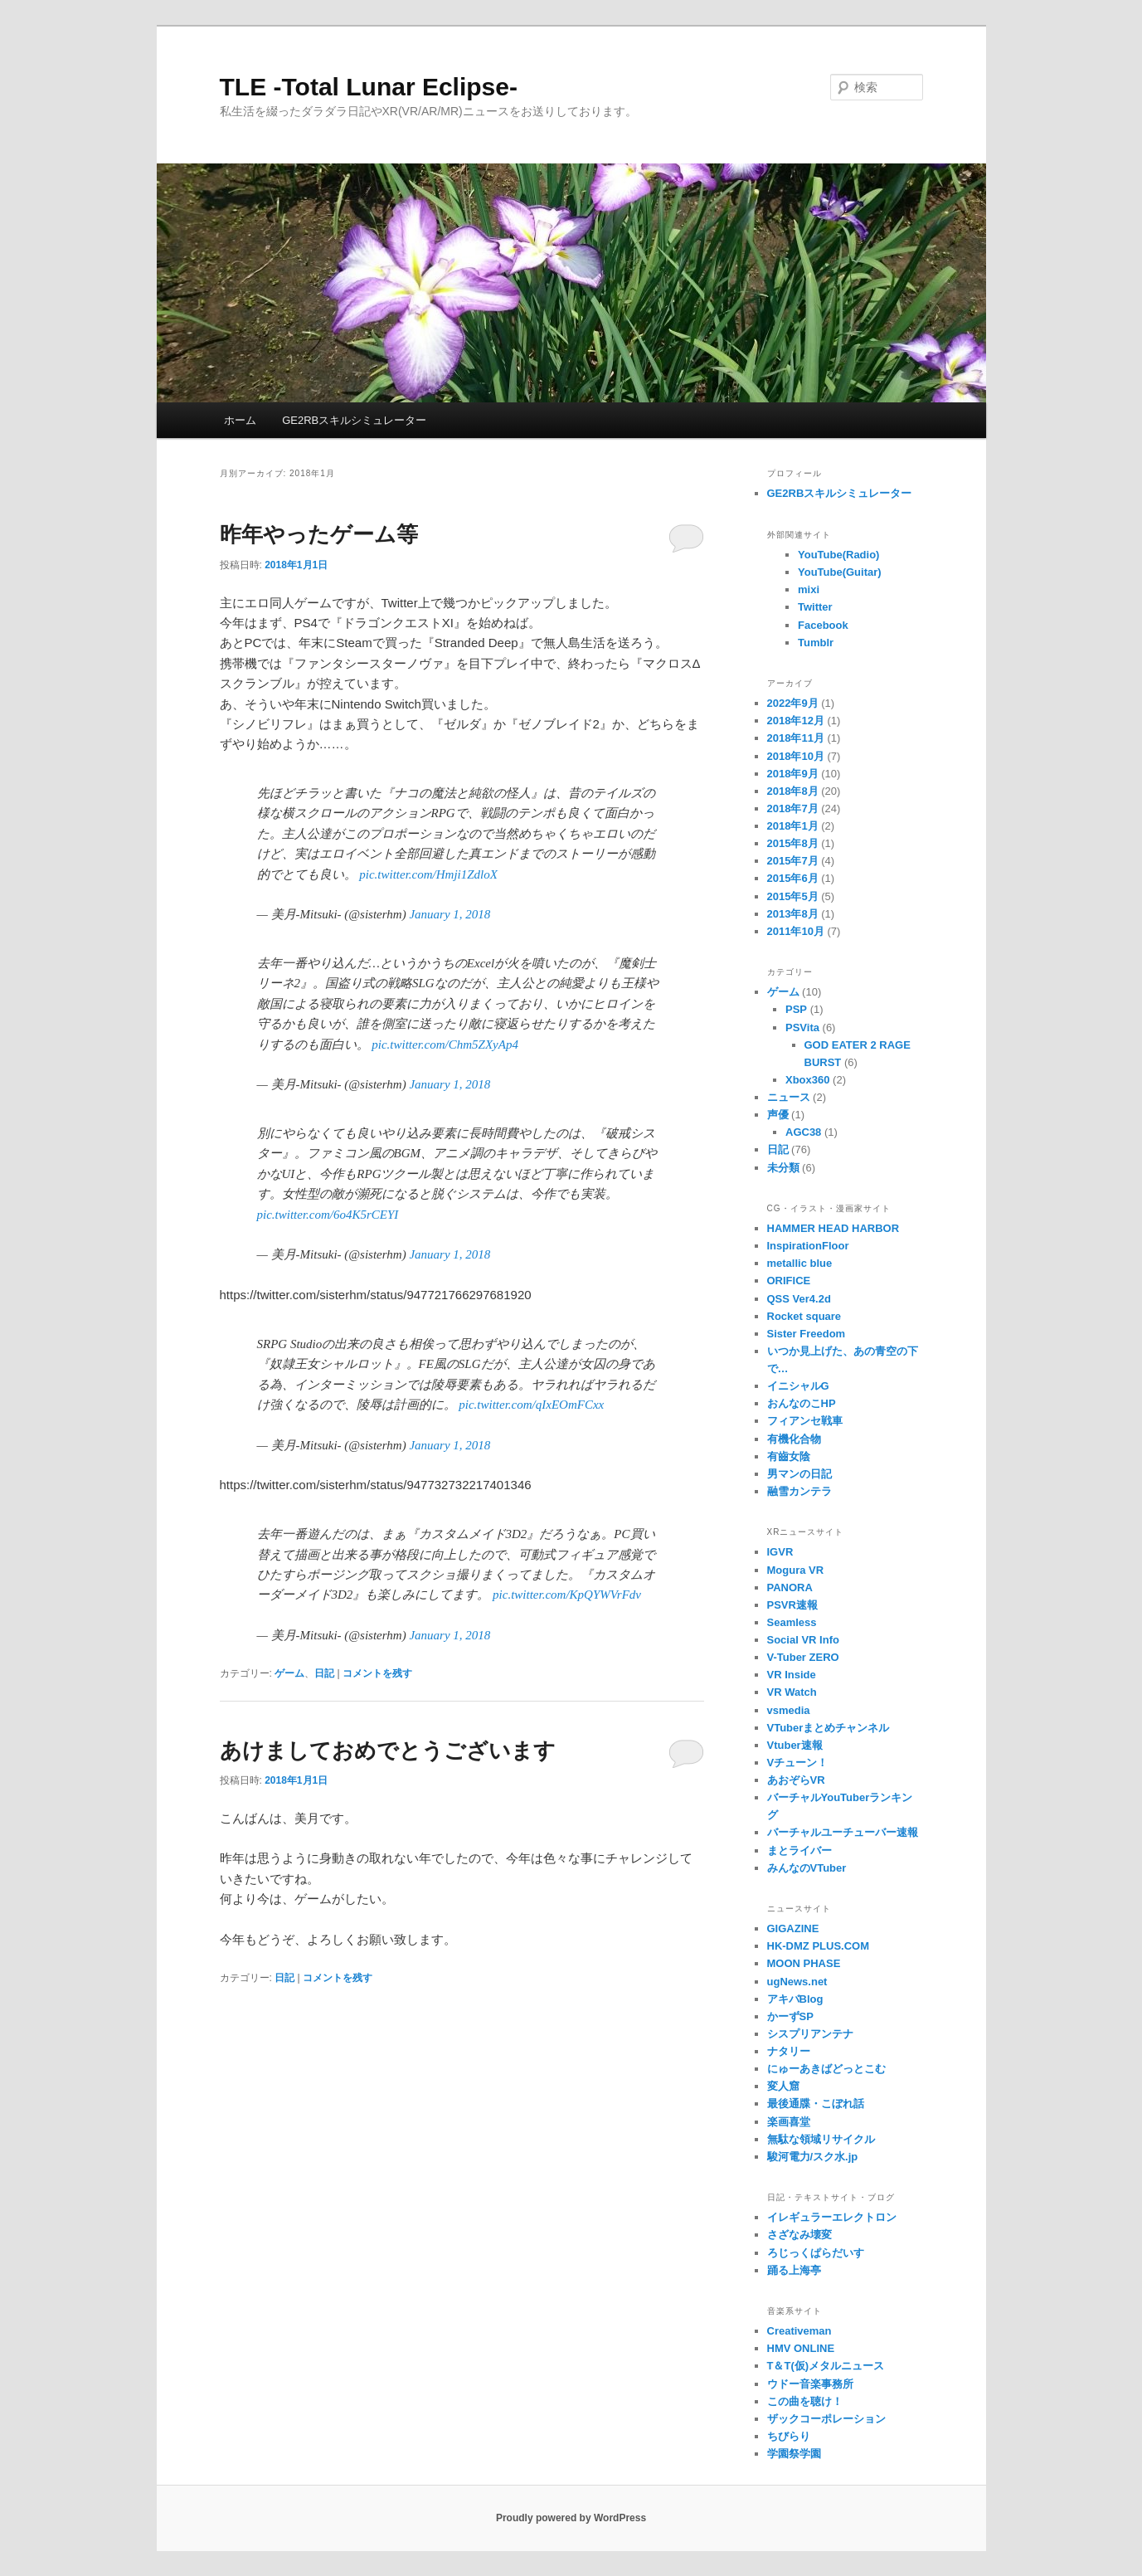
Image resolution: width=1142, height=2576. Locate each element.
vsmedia (788, 1710)
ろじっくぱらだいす (815, 2253)
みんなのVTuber (807, 1868)
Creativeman (799, 2331)
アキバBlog (795, 1999)
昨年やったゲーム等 (319, 534)
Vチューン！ (798, 1762)
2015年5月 (793, 896)
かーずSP (790, 2016)
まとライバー (799, 1850)
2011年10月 (795, 931)
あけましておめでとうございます (388, 1750)
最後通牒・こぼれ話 (815, 2103)
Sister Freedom (806, 1333)
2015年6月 (793, 878)
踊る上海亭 (794, 2270)
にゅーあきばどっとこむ (826, 2068)
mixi (808, 589)
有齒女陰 (788, 1456)
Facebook (823, 625)
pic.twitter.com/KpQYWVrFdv (567, 1594)
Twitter (815, 607)
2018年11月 (795, 738)
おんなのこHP (801, 1403)
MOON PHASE (804, 1963)
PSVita (802, 1027)
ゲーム (289, 1673)
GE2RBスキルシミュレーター (354, 420)
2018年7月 (793, 808)
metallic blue (800, 1263)
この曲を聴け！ (805, 2401)
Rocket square (804, 1316)
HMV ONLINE (801, 2348)
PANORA (790, 1587)
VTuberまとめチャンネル (828, 1727)
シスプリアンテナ (810, 2034)
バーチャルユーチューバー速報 (842, 1832)
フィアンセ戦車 (805, 1421)
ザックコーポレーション (826, 2419)
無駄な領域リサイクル (821, 2139)
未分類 (783, 1167)
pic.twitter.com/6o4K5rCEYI (328, 1214)
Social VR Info (803, 1640)
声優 (778, 1114)
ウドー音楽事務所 (810, 2384)
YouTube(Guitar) (840, 572)
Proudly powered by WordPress (571, 2518)
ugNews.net (797, 1981)
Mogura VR (795, 1570)
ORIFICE (789, 1280)
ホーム (240, 420)
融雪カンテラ (799, 1491)
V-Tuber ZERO (803, 1657)
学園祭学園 (794, 2453)
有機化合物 (794, 1439)
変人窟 (783, 2086)
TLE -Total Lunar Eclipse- (369, 86)
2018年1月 (793, 826)
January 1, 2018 (449, 914)
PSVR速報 (792, 1605)
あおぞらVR (796, 1780)
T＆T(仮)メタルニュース (826, 2365)
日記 (324, 1673)
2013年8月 (793, 914)
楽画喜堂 (788, 2122)
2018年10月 (795, 756)
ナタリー (788, 2051)
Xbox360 (807, 1080)
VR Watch (792, 1692)
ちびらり (788, 2436)
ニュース (788, 1097)
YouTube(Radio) (838, 554)
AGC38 (803, 1132)
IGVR (780, 1552)
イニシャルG (798, 1386)
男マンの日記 (799, 1474)
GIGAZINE (793, 1928)
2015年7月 (793, 861)
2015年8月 (793, 843)
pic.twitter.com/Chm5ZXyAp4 (445, 1044)
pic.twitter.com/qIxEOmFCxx (531, 1404)
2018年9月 (793, 773)
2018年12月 (795, 720)
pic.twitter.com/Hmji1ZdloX (428, 874)
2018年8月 (793, 791)
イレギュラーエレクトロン (832, 2217)
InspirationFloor (808, 1245)
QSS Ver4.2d (799, 1299)
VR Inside (791, 1674)
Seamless (792, 1622)
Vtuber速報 (795, 1745)
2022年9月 (793, 703)
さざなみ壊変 (799, 2234)
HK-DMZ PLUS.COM (818, 1946)
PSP (796, 1009)
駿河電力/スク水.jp (812, 2156)
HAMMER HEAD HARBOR (833, 1228)
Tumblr (815, 642)
